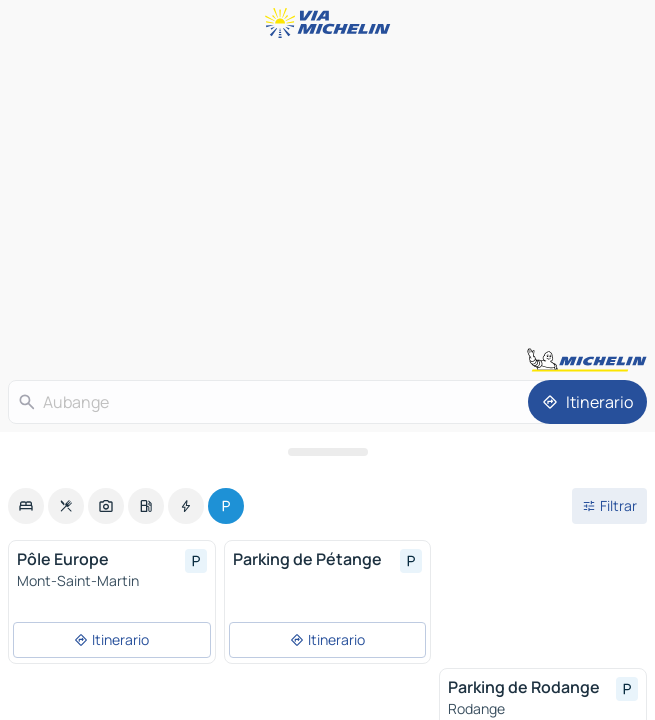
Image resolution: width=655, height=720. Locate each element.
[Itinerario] (587, 402)
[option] (26, 506)
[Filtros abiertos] (609, 506)
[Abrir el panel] (327, 452)
